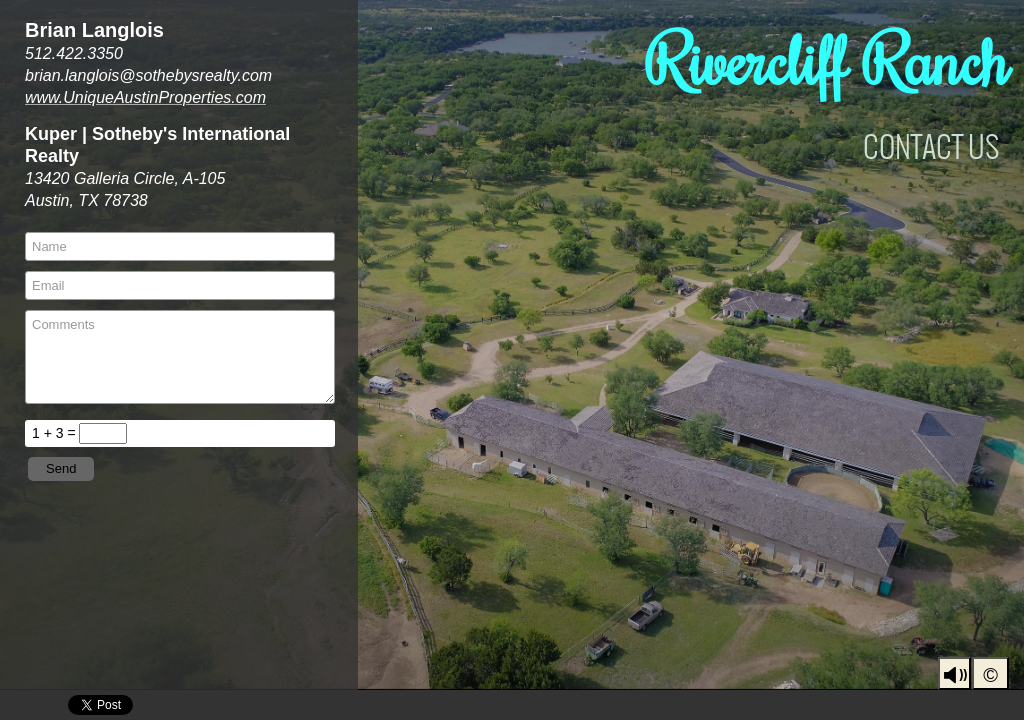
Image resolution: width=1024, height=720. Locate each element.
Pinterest (1009, 705)
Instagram (893, 705)
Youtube (951, 705)
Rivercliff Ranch (827, 59)
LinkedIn (980, 705)
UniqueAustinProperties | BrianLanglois (864, 705)
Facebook (922, 705)
